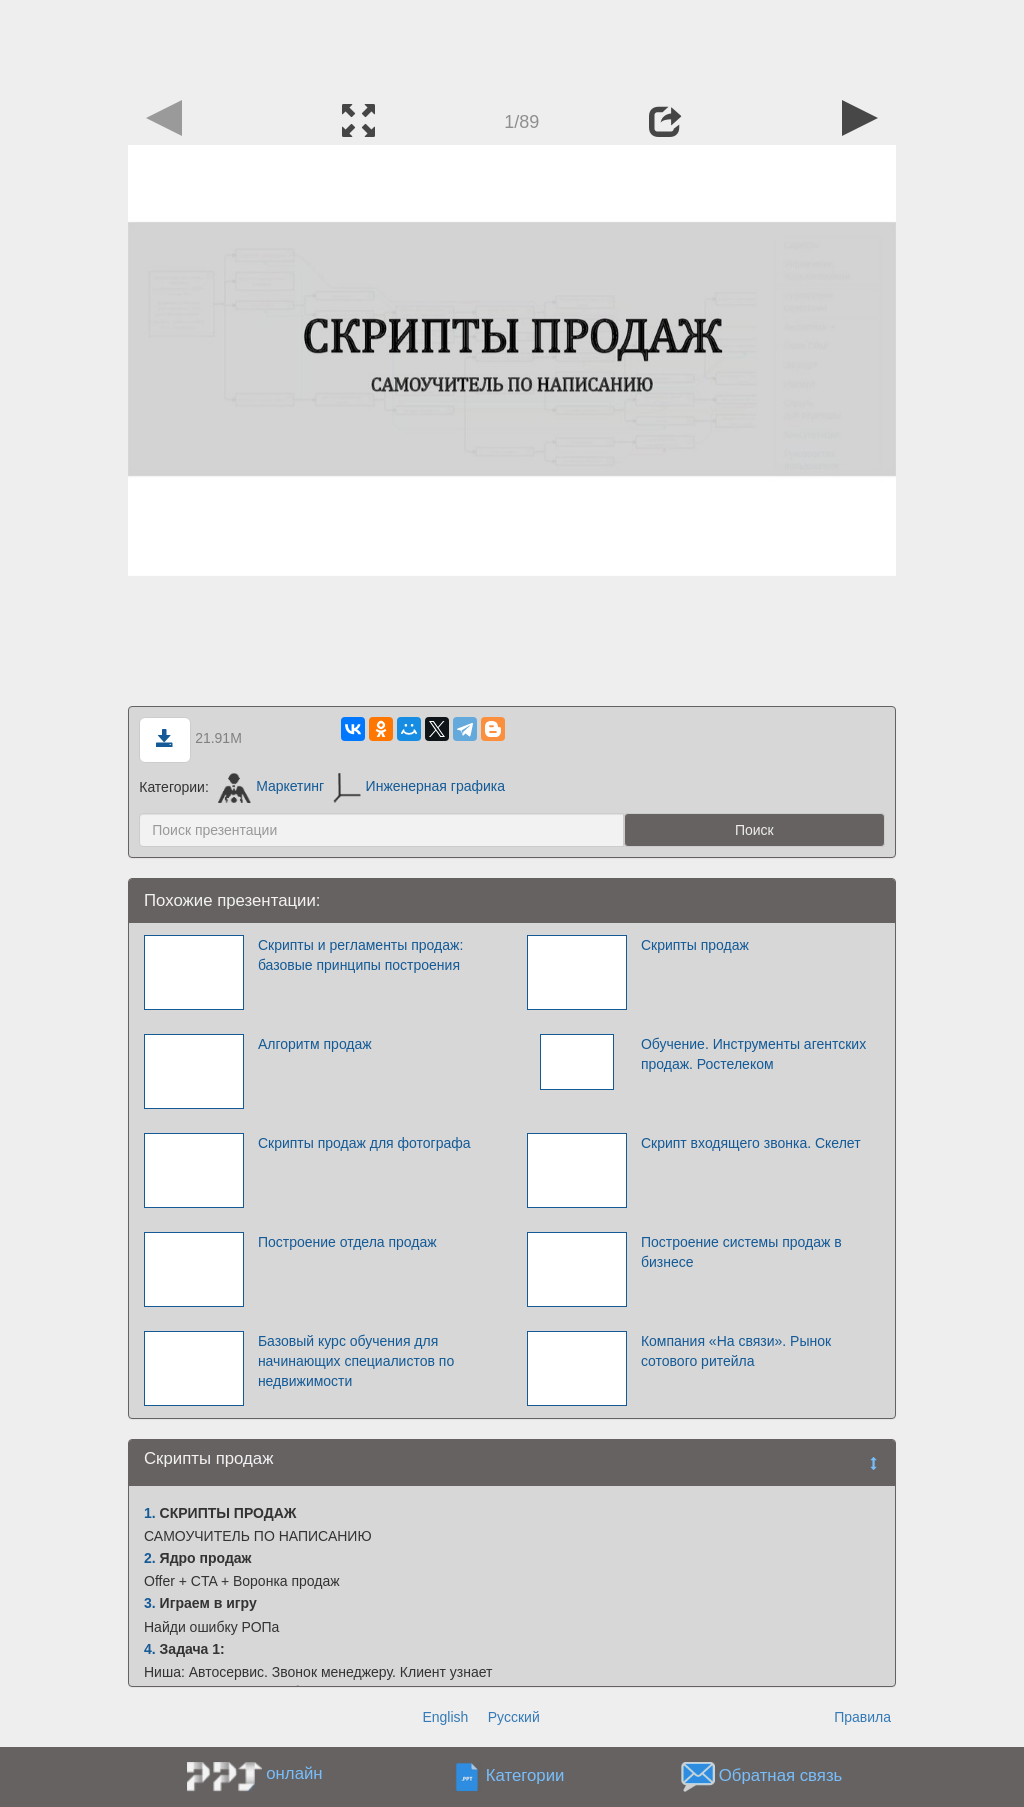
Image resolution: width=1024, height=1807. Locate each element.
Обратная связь (781, 1775)
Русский (514, 1717)
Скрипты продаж (695, 945)
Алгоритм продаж (315, 1044)
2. (150, 1558)
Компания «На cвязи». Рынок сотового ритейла (736, 1351)
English (445, 1717)
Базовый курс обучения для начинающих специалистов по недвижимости (356, 1361)
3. (150, 1603)
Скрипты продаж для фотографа (364, 1143)
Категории (525, 1775)
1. (150, 1513)
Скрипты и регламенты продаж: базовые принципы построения (360, 955)
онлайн (294, 1773)
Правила (862, 1717)
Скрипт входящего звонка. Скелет (751, 1143)
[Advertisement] (512, 45)
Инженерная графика (419, 786)
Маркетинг (271, 786)
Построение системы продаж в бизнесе (741, 1252)
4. (150, 1649)
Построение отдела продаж (347, 1242)
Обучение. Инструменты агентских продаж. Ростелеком (753, 1054)
